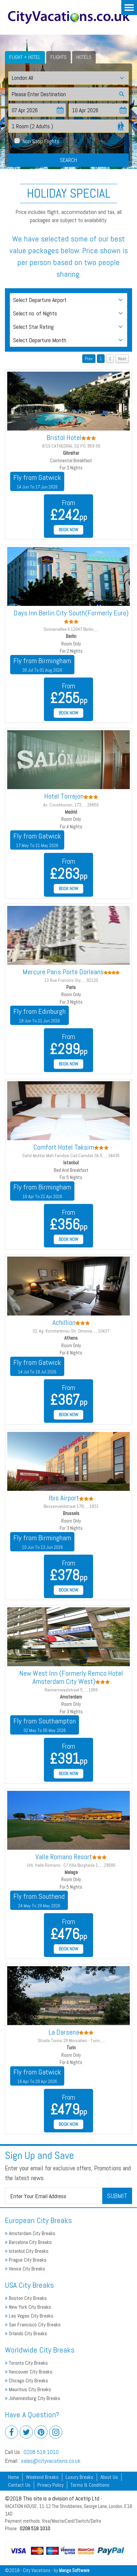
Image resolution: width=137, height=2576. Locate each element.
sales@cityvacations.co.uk (51, 2460)
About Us (109, 2477)
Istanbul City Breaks (27, 2251)
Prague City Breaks (26, 2259)
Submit (117, 2196)
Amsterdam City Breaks (30, 2233)
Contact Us (19, 2484)
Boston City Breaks (26, 2298)
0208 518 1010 (41, 2452)
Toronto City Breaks (26, 2362)
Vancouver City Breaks (28, 2371)
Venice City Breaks (25, 2268)
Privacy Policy (50, 2484)
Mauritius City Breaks (28, 2389)
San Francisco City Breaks (33, 2324)
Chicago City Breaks (26, 2380)
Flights (58, 57)
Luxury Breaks (79, 2477)
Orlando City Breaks (26, 2333)
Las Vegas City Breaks (29, 2315)
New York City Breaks (28, 2306)
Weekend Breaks (42, 2477)
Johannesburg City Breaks (32, 2398)
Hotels (83, 57)
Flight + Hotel (25, 57)
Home (13, 2477)
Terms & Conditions (89, 2484)
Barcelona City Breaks (28, 2242)
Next (122, 359)
